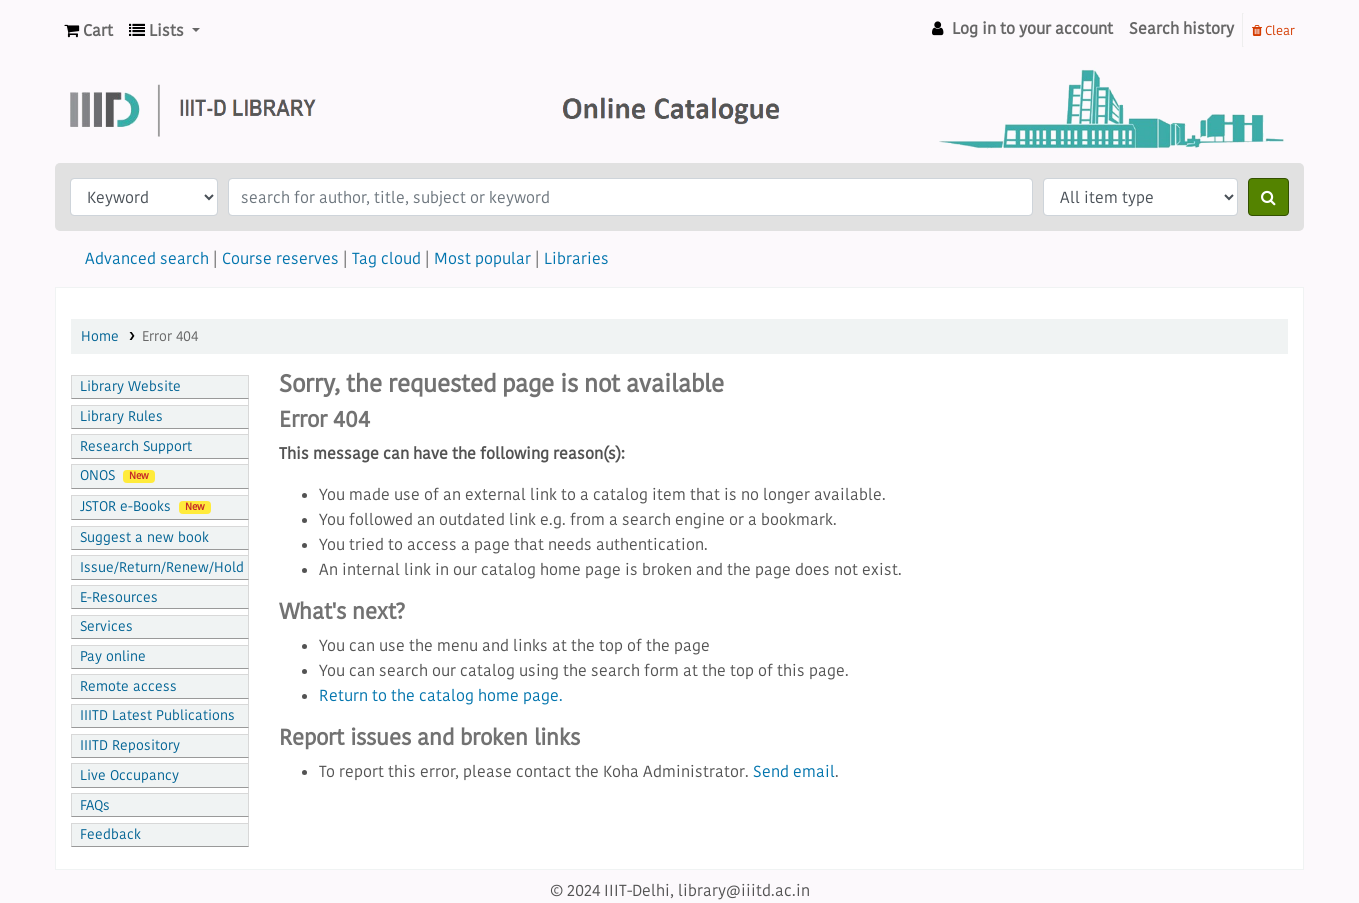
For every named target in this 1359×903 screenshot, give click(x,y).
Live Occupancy (129, 775)
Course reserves (280, 258)
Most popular (482, 258)
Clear (1273, 30)
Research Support (136, 446)
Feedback (110, 834)
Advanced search (147, 258)
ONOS (117, 475)
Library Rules (121, 416)
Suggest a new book (144, 537)
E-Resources (119, 597)
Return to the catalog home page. (441, 695)
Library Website (130, 386)
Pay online (113, 656)
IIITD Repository (130, 745)
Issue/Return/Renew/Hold (162, 567)
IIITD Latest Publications (157, 715)
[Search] (1268, 197)
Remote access (128, 686)
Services (106, 626)
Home (100, 336)
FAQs (95, 805)
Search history (1181, 28)
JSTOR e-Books (145, 506)
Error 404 (170, 336)
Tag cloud (386, 258)
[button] (88, 30)
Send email (794, 771)
